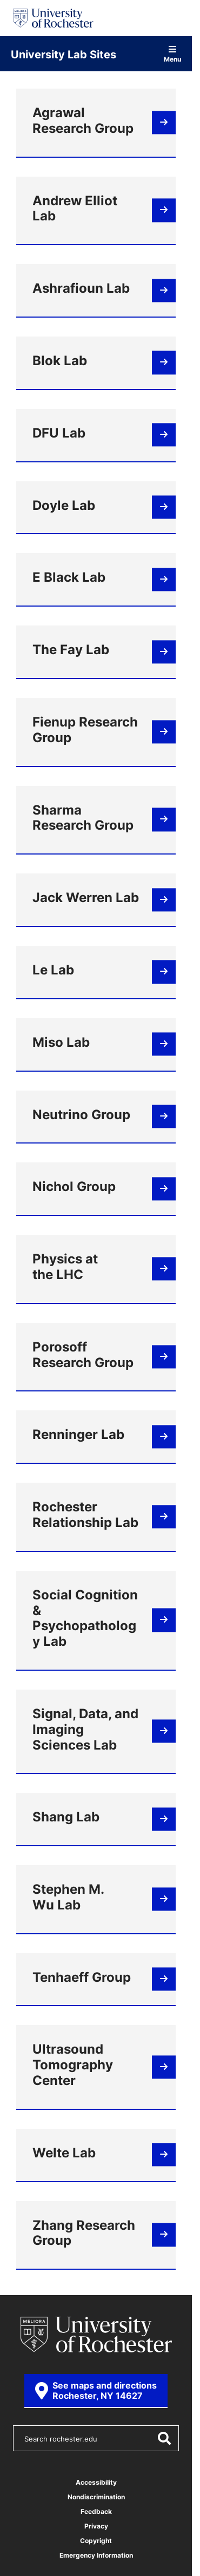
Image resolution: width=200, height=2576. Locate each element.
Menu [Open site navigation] (172, 54)
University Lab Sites (63, 54)
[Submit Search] (163, 2438)
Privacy (96, 2526)
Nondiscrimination (96, 2496)
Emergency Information (96, 2555)
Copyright (96, 2540)
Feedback (96, 2511)
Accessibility (96, 2482)
